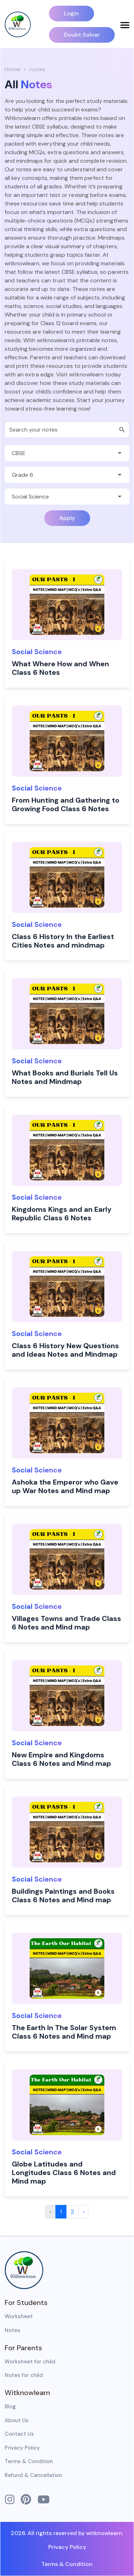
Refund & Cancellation (33, 2475)
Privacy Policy (22, 2447)
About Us (17, 2420)
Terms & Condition (29, 2461)
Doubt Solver (82, 34)
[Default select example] (67, 453)
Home (12, 69)
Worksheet (19, 2316)
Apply (67, 518)
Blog (10, 2406)
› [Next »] (83, 2211)
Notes (12, 2330)
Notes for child (24, 2375)
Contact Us (19, 2433)
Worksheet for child (30, 2361)
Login (71, 13)
